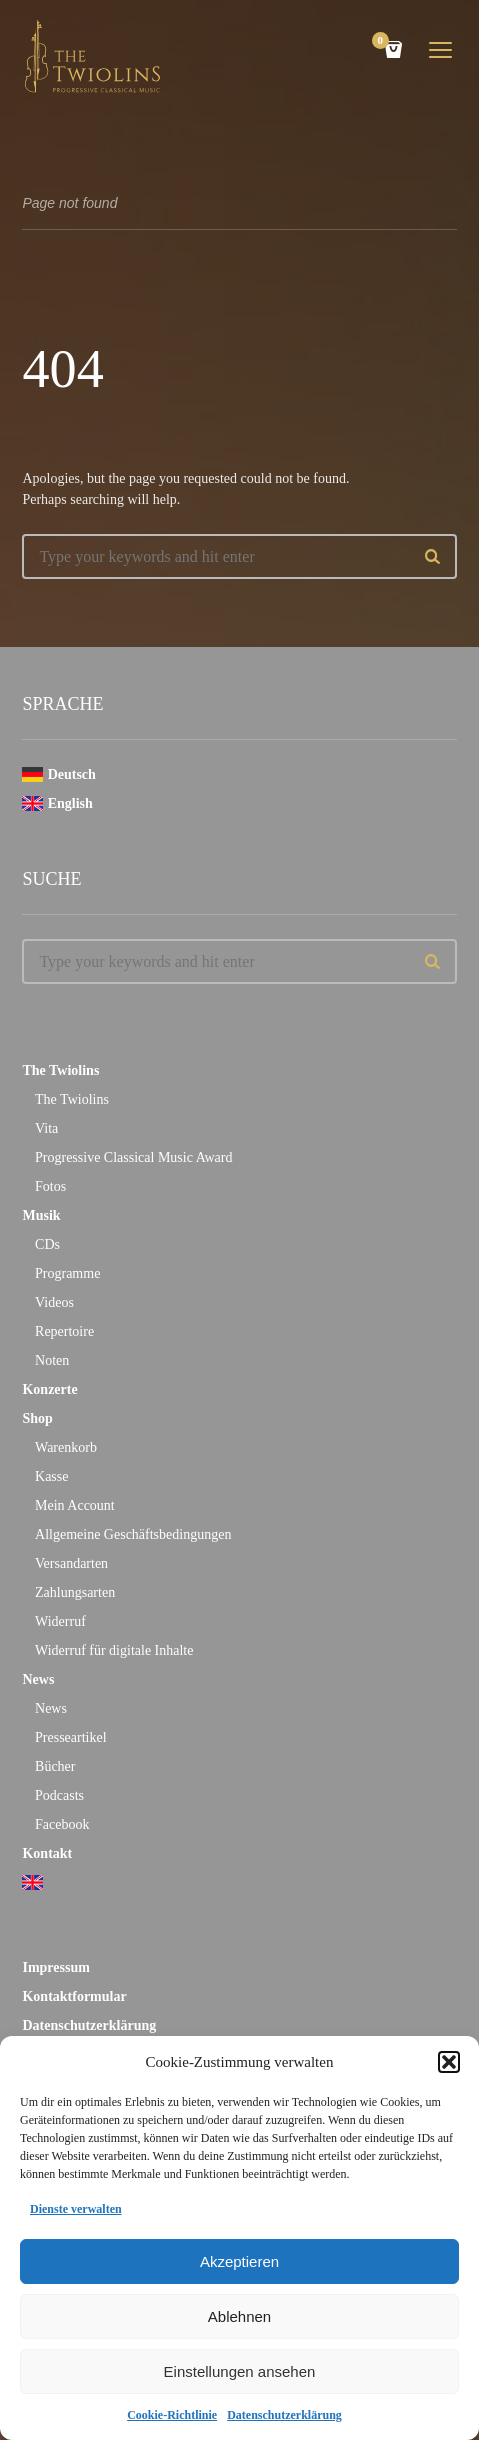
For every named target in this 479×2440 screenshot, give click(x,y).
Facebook (62, 1824)
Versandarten (71, 1563)
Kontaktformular (74, 1996)
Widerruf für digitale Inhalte (114, 1650)
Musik (41, 1215)
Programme (67, 1273)
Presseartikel (71, 1737)
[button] (449, 2062)
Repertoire (64, 1331)
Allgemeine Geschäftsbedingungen (133, 1534)
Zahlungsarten (75, 1592)
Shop (37, 1418)
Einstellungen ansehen (240, 2371)
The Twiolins (60, 1070)
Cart (384, 42)
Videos (54, 1302)
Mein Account (75, 1505)
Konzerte (49, 1389)
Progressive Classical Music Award (133, 1157)
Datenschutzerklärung (284, 2415)
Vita (46, 1128)
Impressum (55, 1967)
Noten (52, 1360)
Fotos (50, 1186)
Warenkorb (66, 1447)
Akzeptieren (239, 2261)
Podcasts (59, 1795)
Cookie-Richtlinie (172, 2415)
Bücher (55, 1766)
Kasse (51, 1476)
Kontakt (47, 1853)
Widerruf (60, 1621)
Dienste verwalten (76, 2209)
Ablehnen (239, 2316)
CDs (47, 1244)
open (441, 50)
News (38, 1679)
